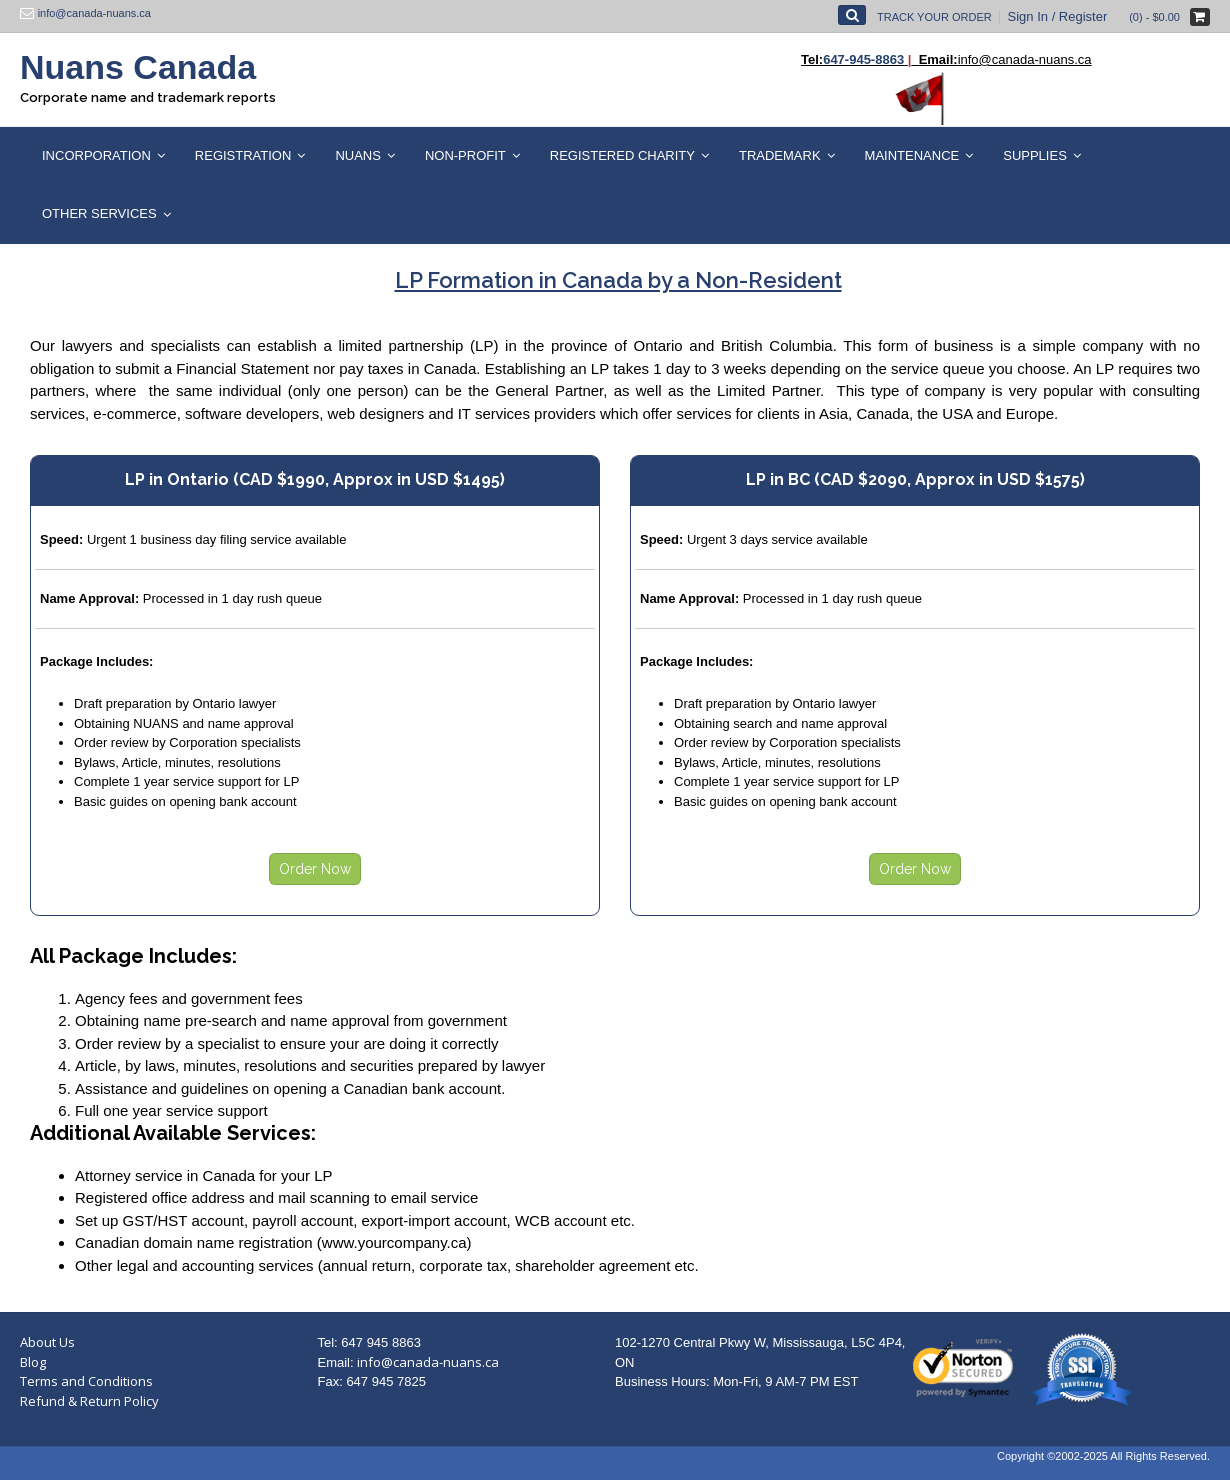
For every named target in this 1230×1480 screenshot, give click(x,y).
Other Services (99, 213)
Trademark (780, 155)
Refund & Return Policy (89, 1401)
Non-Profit (465, 155)
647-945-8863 (863, 59)
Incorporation (96, 155)
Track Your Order (934, 17)
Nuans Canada (138, 67)
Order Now (315, 869)
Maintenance (912, 155)
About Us (47, 1342)
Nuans (358, 155)
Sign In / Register (1058, 16)
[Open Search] (852, 15)
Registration (243, 155)
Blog (33, 1362)
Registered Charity (622, 155)
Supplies (1035, 155)
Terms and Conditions (86, 1381)
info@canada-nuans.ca (428, 1362)
